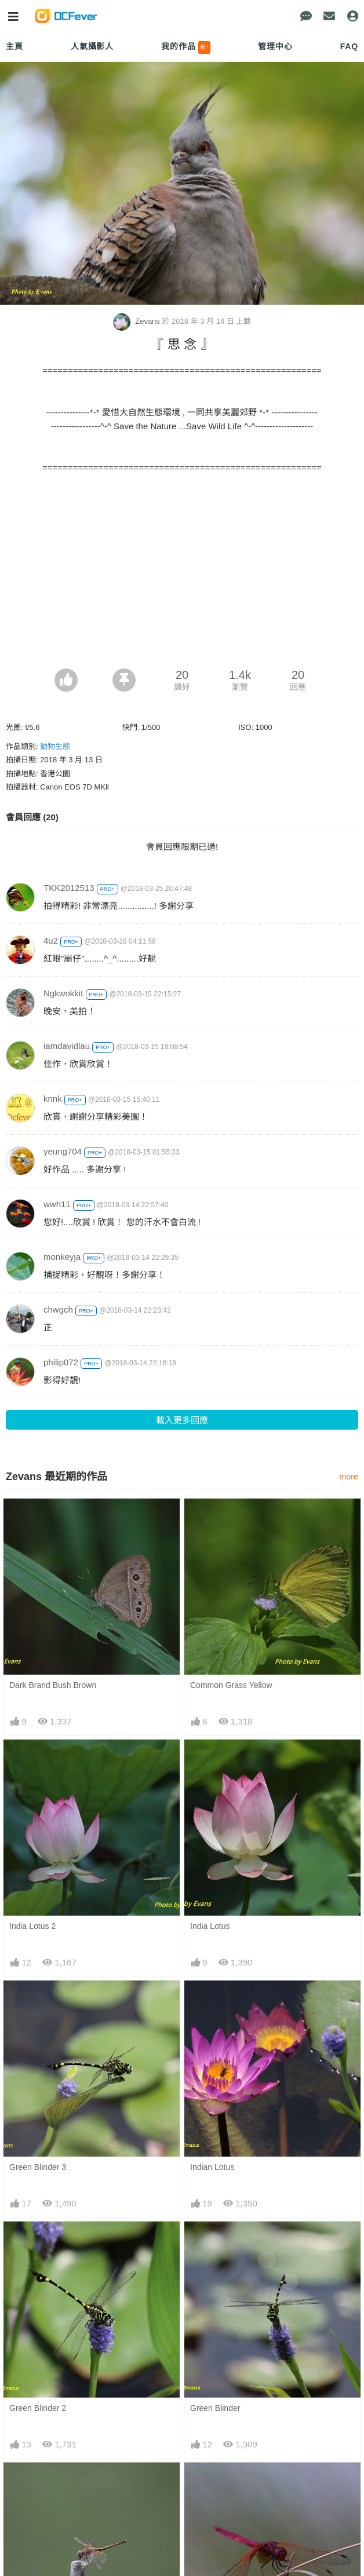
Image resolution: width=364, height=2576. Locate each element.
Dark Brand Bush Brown (52, 1685)
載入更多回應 (182, 1420)
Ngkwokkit (63, 993)
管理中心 (275, 46)
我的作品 (185, 47)
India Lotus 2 (32, 1926)
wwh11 (57, 1204)
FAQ (349, 46)
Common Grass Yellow (231, 1685)
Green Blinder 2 (37, 2408)
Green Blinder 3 (37, 2167)
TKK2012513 (68, 888)
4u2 (50, 940)
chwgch (58, 1309)
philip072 (60, 1362)
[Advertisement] (182, 581)
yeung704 (62, 1151)
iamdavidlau (66, 1046)
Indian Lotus (212, 2167)
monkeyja (62, 1257)
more (348, 1476)
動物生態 (55, 746)
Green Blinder (215, 2408)
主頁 (14, 46)
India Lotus (210, 1926)
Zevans (137, 321)
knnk (52, 1099)
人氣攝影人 (92, 46)
